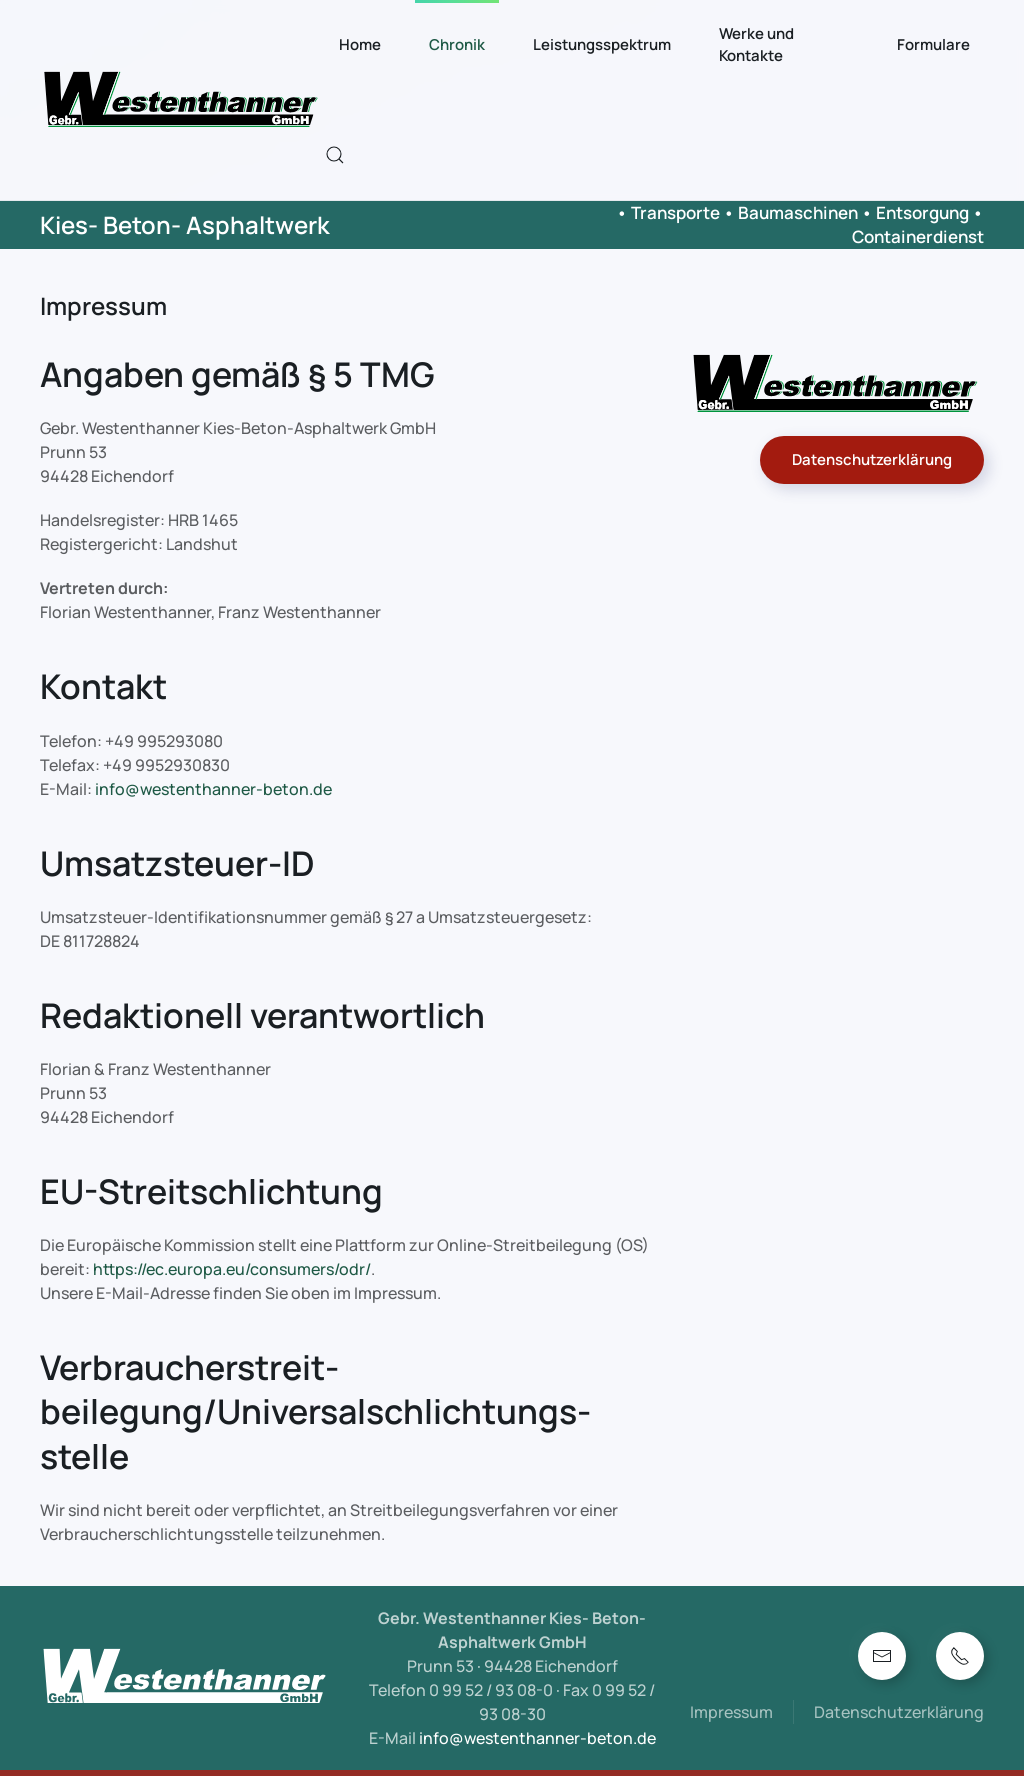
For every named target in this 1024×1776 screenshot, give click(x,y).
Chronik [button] (457, 44)
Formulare (933, 44)
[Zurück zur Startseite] (182, 100)
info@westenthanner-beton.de (213, 789)
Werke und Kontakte (756, 45)
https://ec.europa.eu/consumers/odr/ (232, 1269)
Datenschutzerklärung (872, 459)
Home (360, 44)
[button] (335, 155)
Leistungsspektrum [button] (602, 44)
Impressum (731, 1712)
